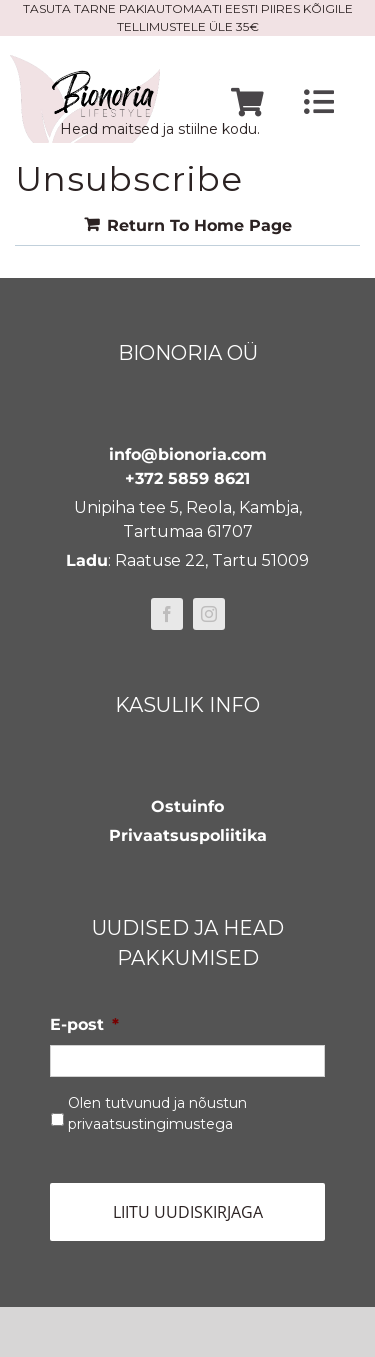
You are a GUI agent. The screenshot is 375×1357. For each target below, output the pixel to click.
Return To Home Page (199, 225)
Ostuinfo (187, 806)
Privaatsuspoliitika (188, 835)
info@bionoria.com (188, 454)
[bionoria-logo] (85, 62)
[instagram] (209, 614)
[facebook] (167, 614)
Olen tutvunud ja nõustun (157, 1113)
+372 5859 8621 (187, 478)
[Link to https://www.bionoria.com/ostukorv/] (247, 102)
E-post (84, 1024)
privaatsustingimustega (150, 1124)
